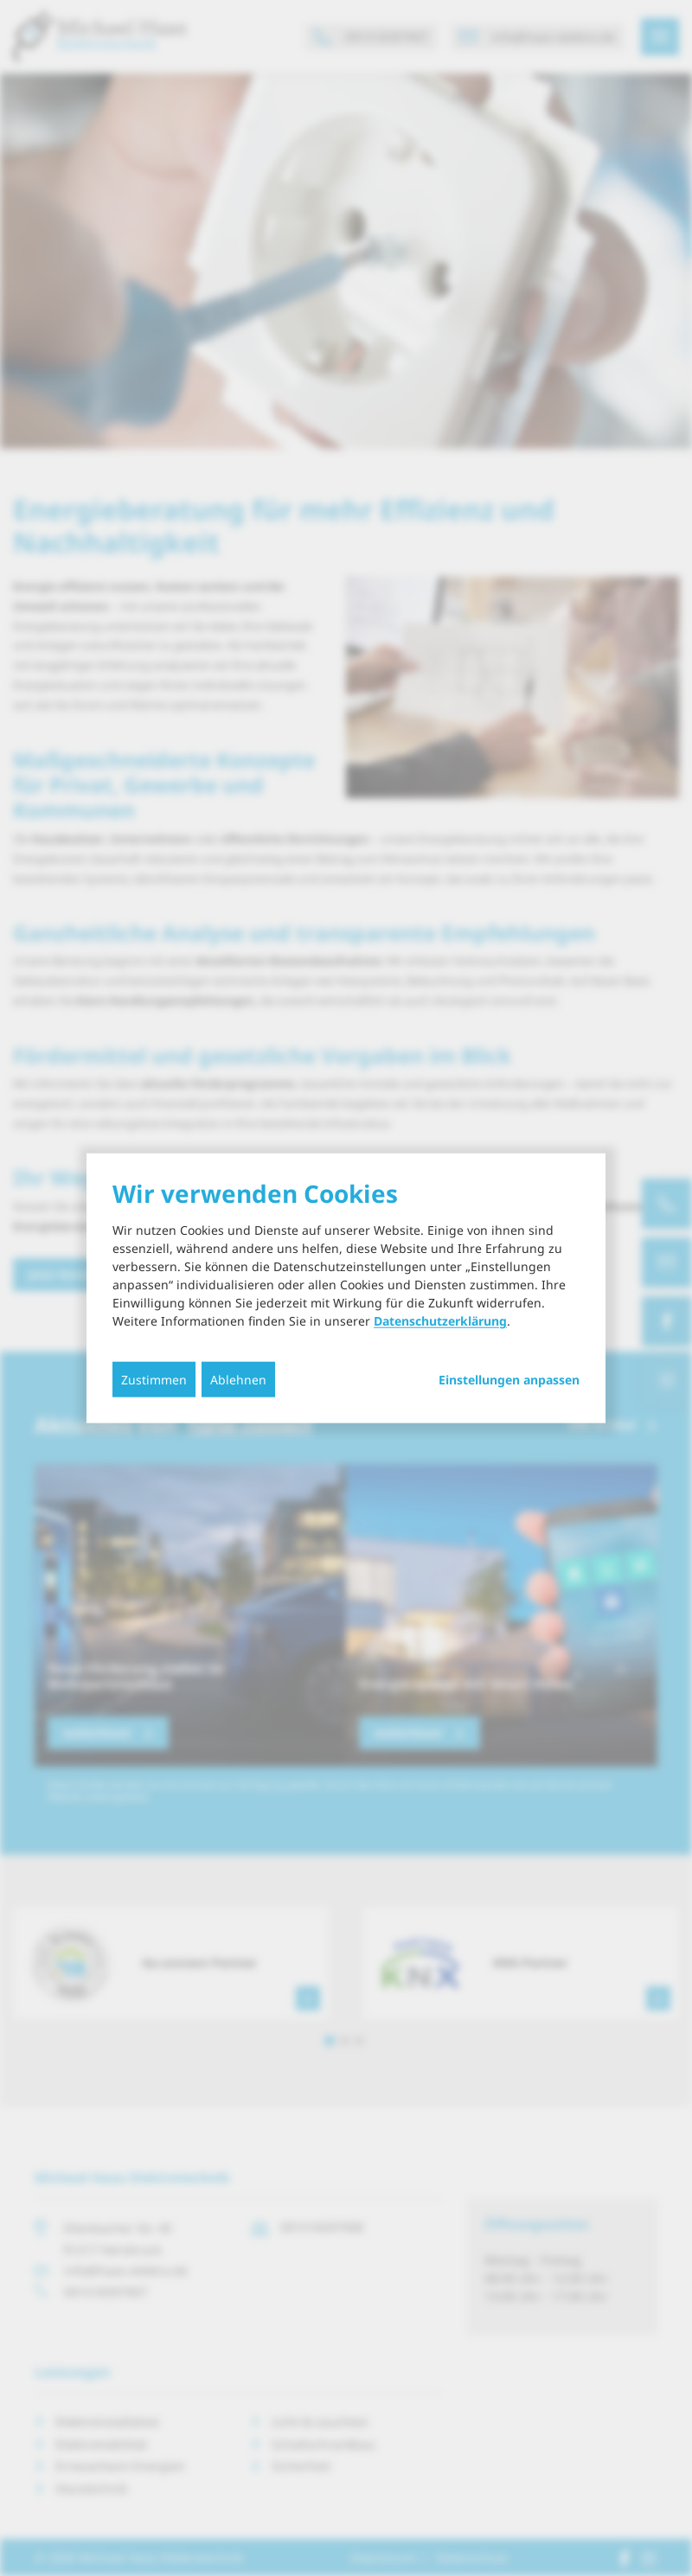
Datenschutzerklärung (440, 1321)
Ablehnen (238, 1379)
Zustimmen (154, 1379)
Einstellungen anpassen (509, 1380)
